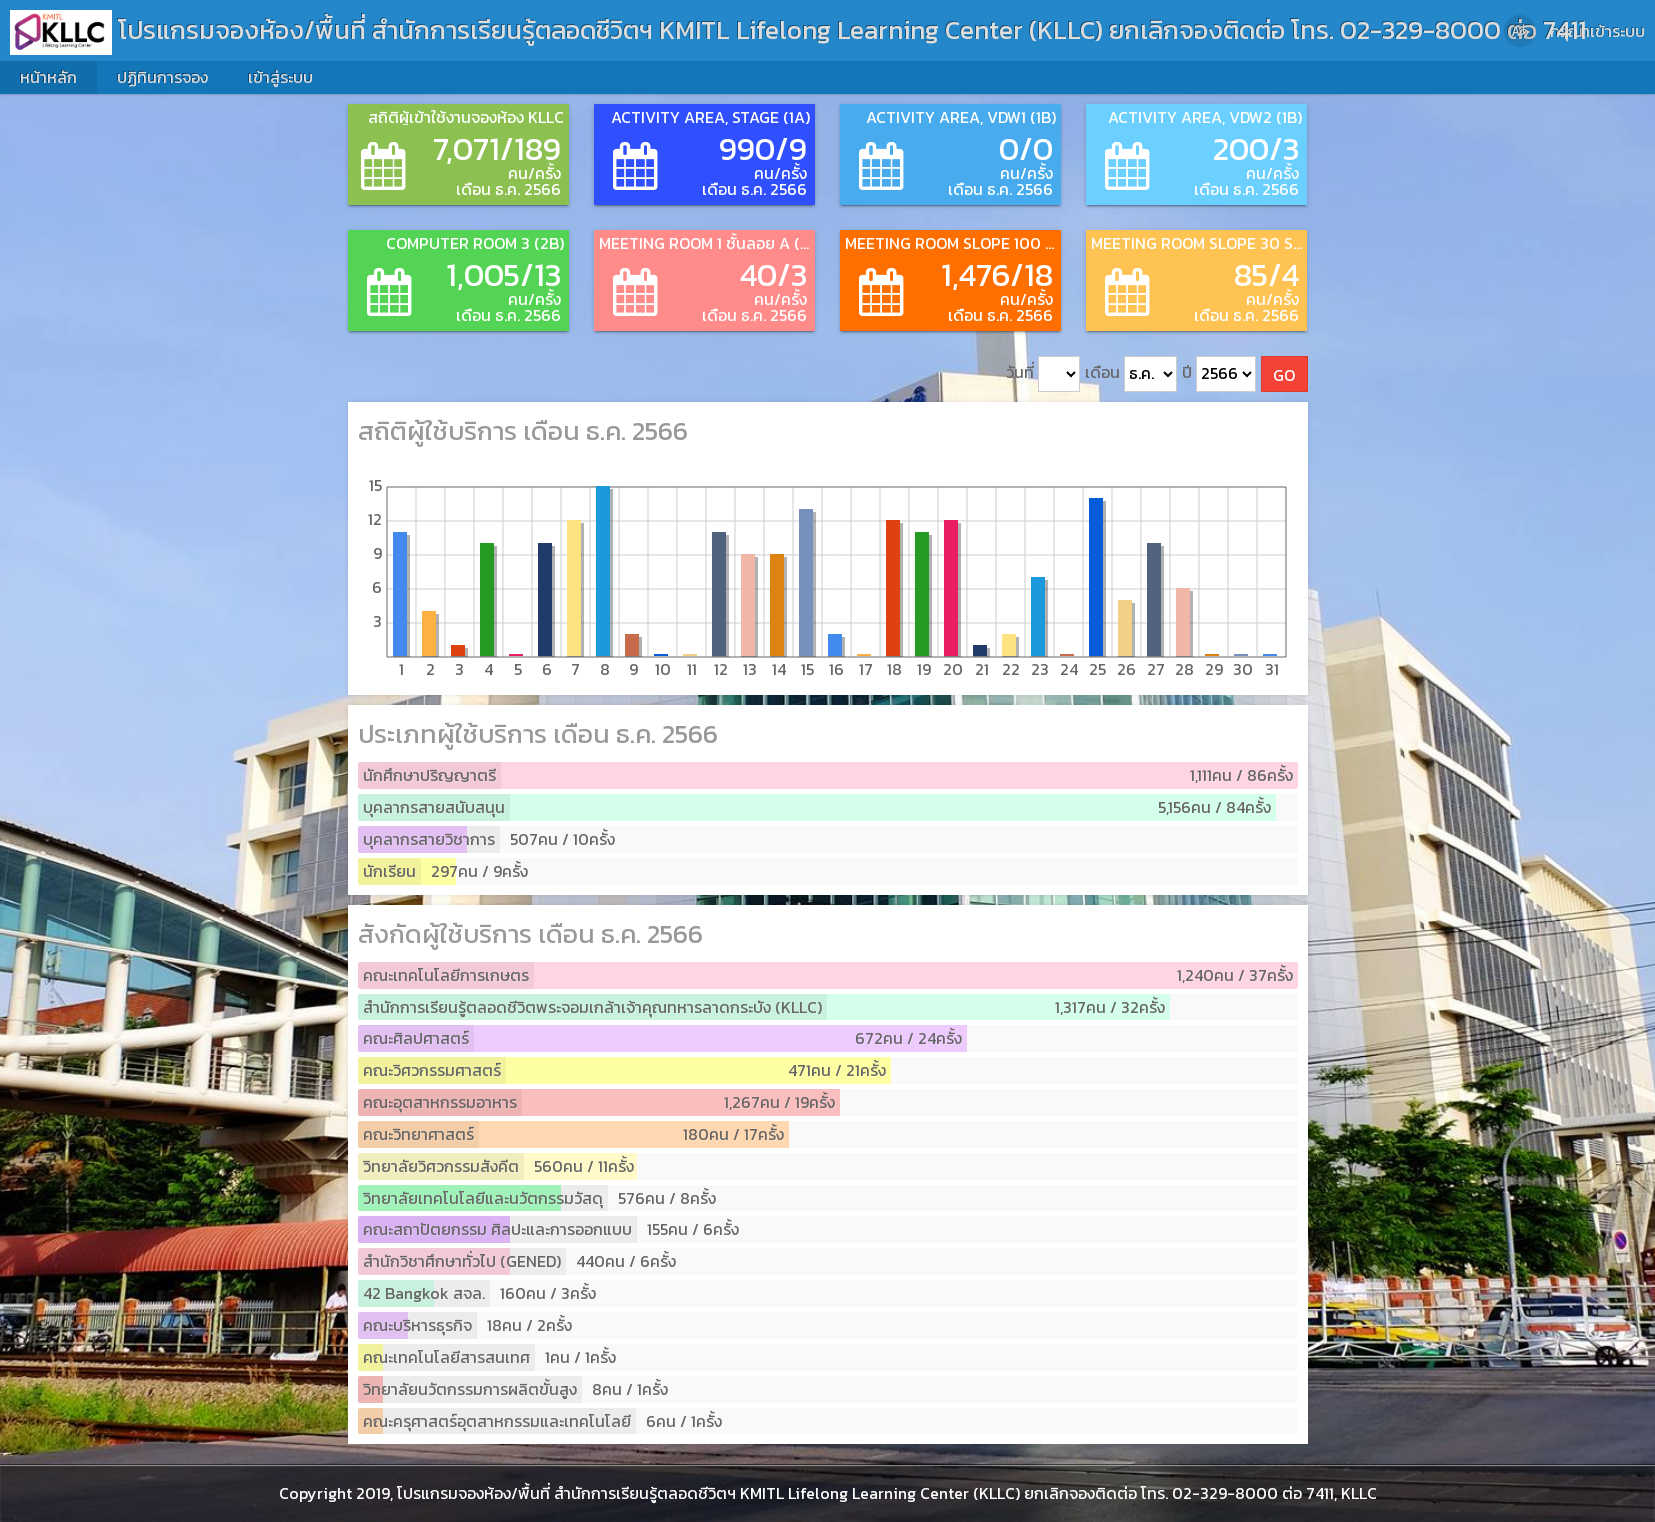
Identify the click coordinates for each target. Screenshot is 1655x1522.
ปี (1219, 374)
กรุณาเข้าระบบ (1597, 31)
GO (1284, 375)
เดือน (1131, 374)
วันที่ (1043, 374)
